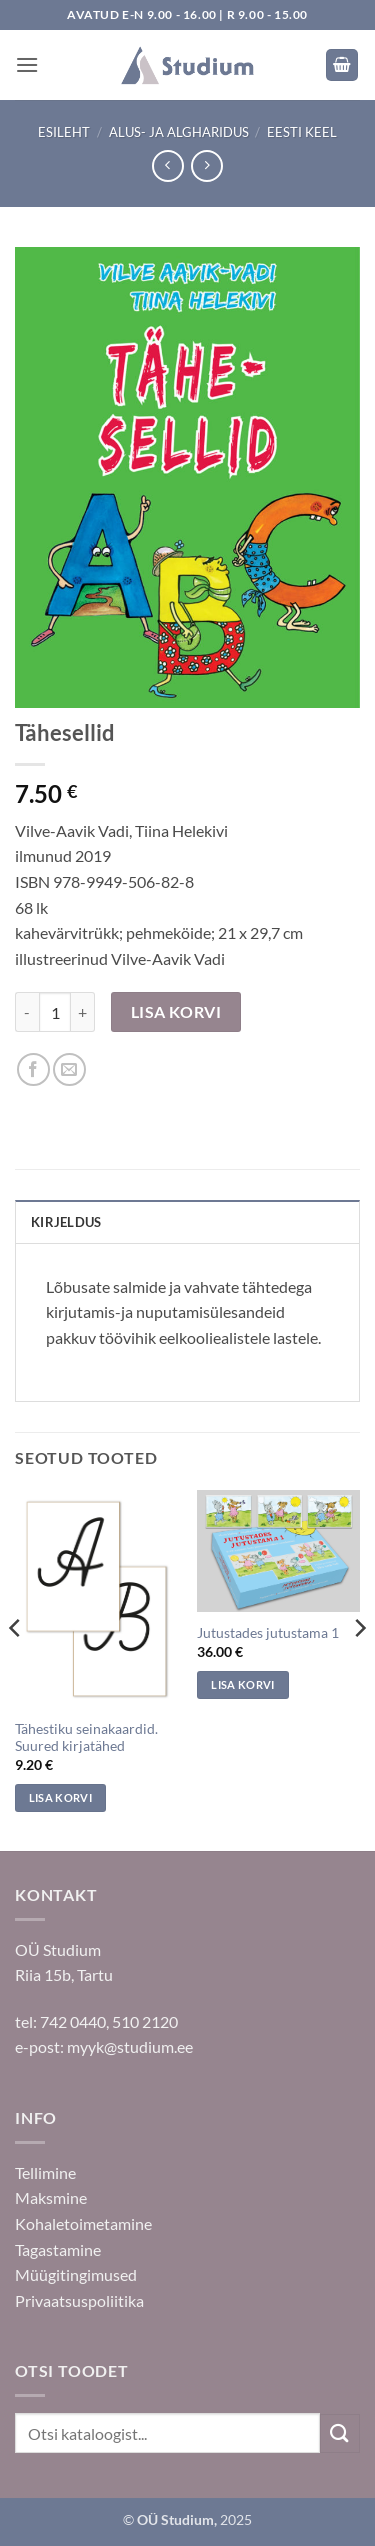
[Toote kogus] (55, 1012)
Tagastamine (58, 2249)
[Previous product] (206, 165)
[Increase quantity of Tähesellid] (83, 1012)
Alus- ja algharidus (179, 132)
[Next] (359, 1668)
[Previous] (16, 1668)
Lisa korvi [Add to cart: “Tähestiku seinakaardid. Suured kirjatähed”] (60, 1797)
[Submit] (340, 2433)
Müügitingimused (76, 2274)
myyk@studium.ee (130, 2046)
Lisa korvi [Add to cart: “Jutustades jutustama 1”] (242, 1684)
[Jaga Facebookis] (33, 1069)
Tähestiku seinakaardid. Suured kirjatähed (86, 1738)
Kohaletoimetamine (83, 2223)
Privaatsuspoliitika (79, 2300)
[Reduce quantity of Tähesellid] (27, 1012)
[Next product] (167, 165)
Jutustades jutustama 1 (268, 1633)
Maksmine (51, 2197)
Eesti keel (302, 132)
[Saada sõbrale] (69, 1069)
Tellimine (45, 2172)
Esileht (64, 132)
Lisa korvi (176, 1012)
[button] (27, 64)
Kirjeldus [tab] (66, 1222)
